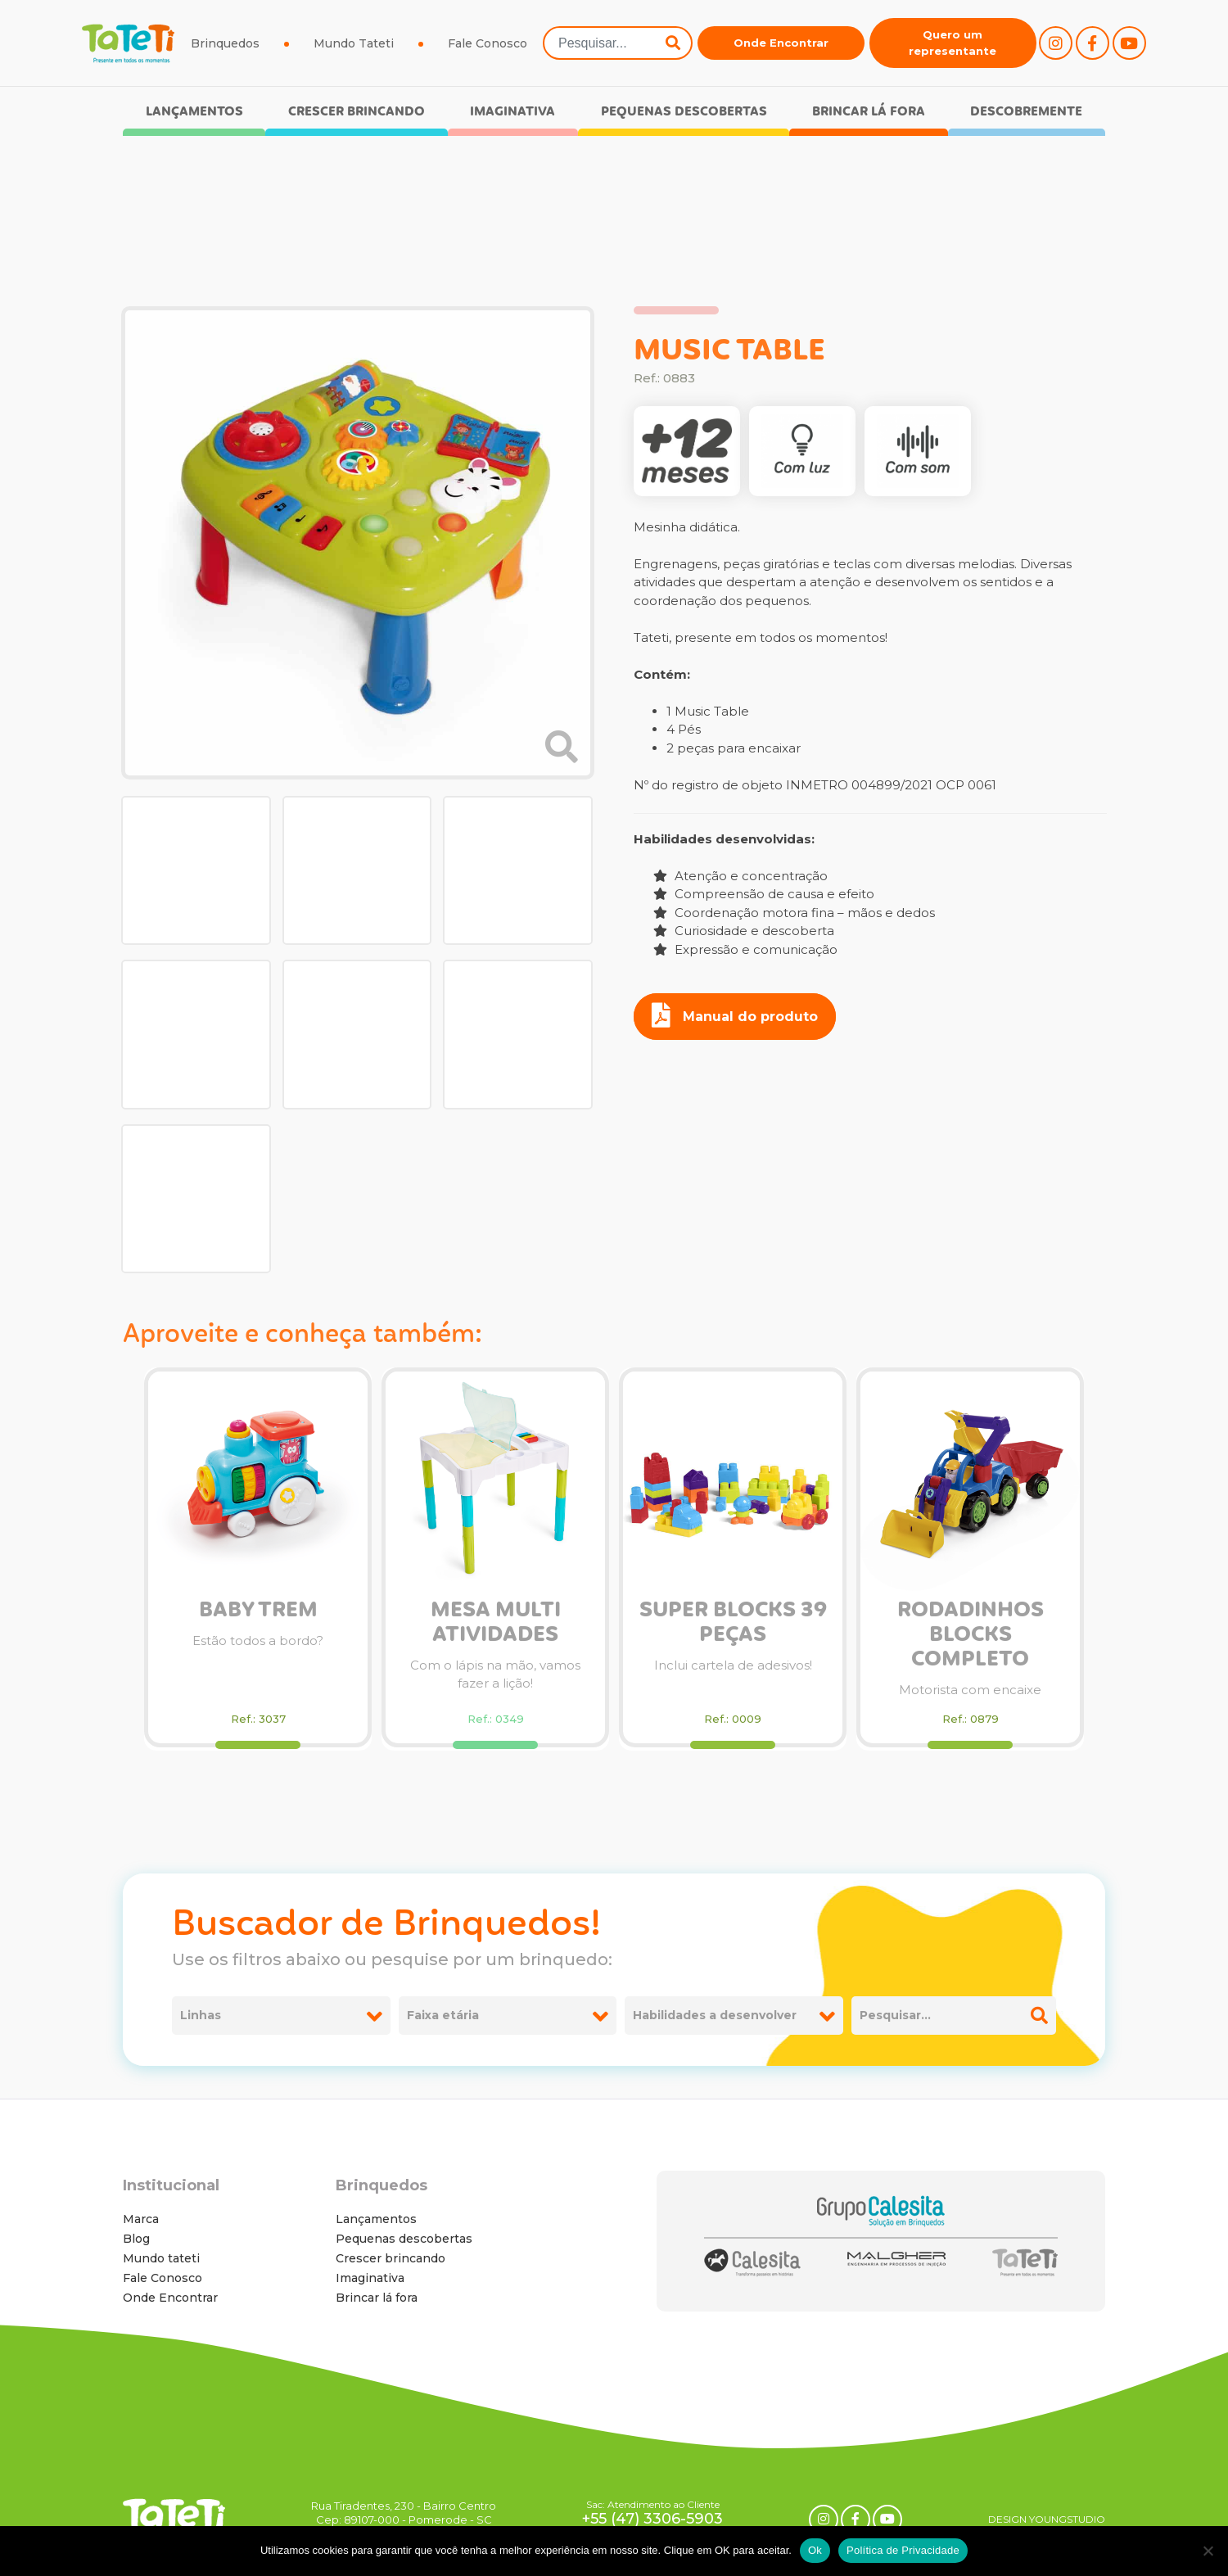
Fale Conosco (487, 43)
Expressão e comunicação (745, 949)
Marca (141, 2219)
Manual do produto (735, 1015)
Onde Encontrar (781, 42)
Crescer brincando (356, 112)
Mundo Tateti (354, 43)
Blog (136, 2238)
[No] (1207, 2550)
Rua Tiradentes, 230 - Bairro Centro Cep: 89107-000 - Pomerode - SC (403, 2512)
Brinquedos (225, 43)
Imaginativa (512, 112)
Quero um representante (952, 42)
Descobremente (1026, 112)
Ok (815, 2550)
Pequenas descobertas (684, 112)
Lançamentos (194, 112)
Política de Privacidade (903, 2550)
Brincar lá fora (868, 112)
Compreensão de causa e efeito (763, 894)
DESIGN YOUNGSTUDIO (1046, 2519)
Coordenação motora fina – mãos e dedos (794, 912)
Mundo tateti (161, 2258)
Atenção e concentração (740, 876)
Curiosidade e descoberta (743, 930)
